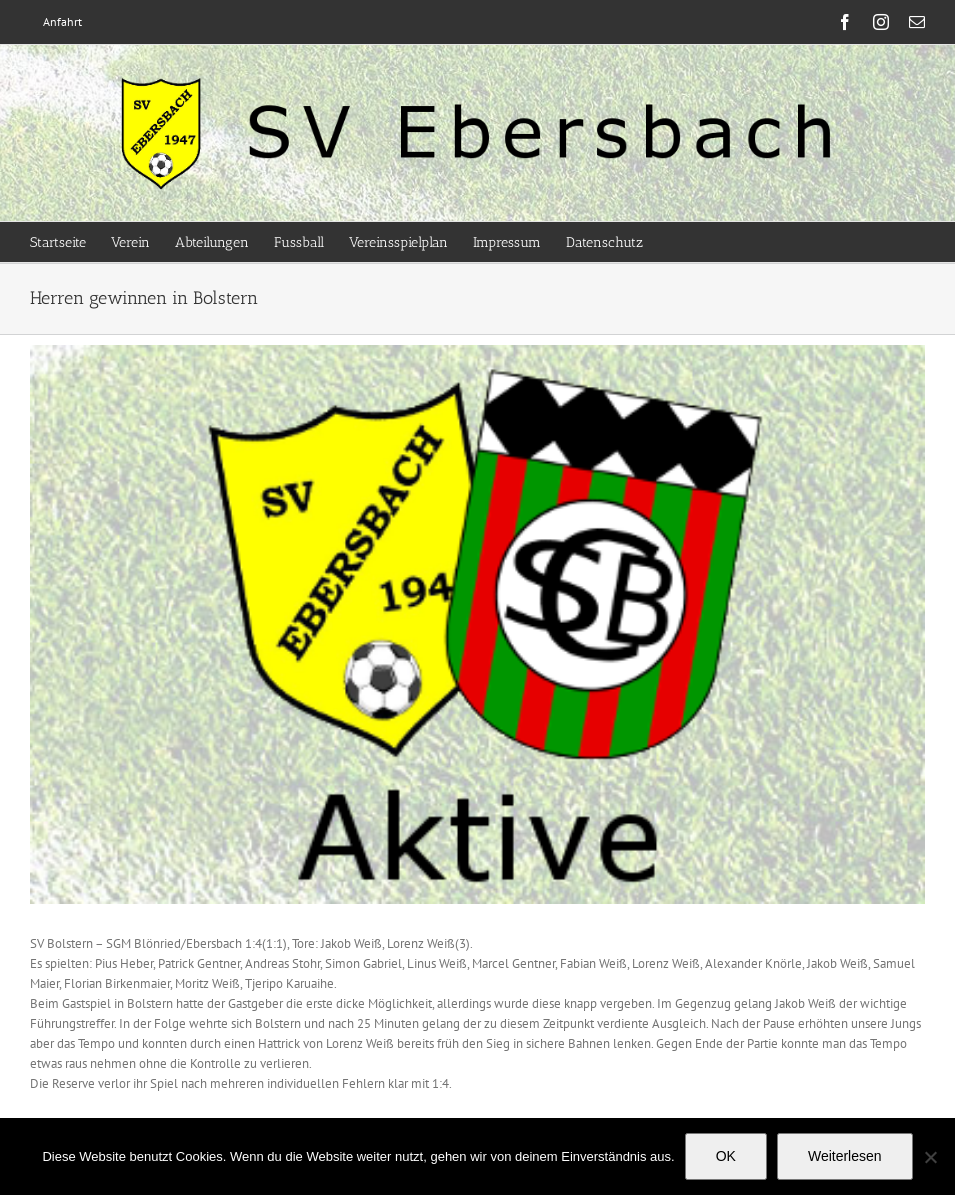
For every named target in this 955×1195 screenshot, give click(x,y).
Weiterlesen (845, 1156)
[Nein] (930, 1157)
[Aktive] (477, 624)
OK (726, 1156)
